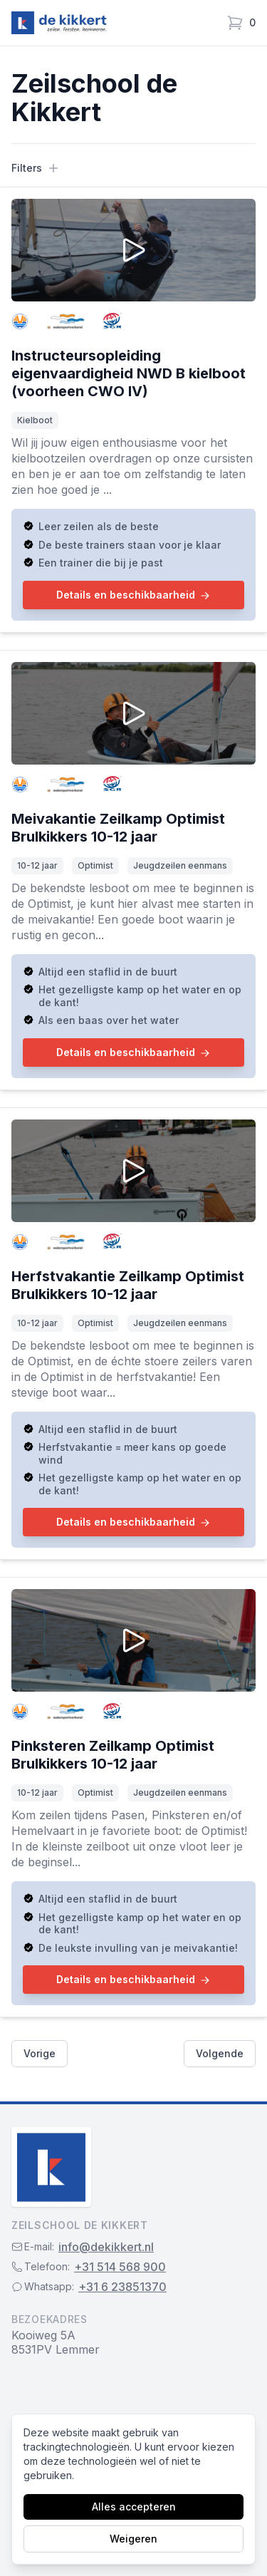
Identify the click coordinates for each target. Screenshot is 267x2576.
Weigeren (133, 2539)
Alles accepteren (134, 2506)
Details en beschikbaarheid (133, 595)
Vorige (39, 2053)
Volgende (220, 2053)
